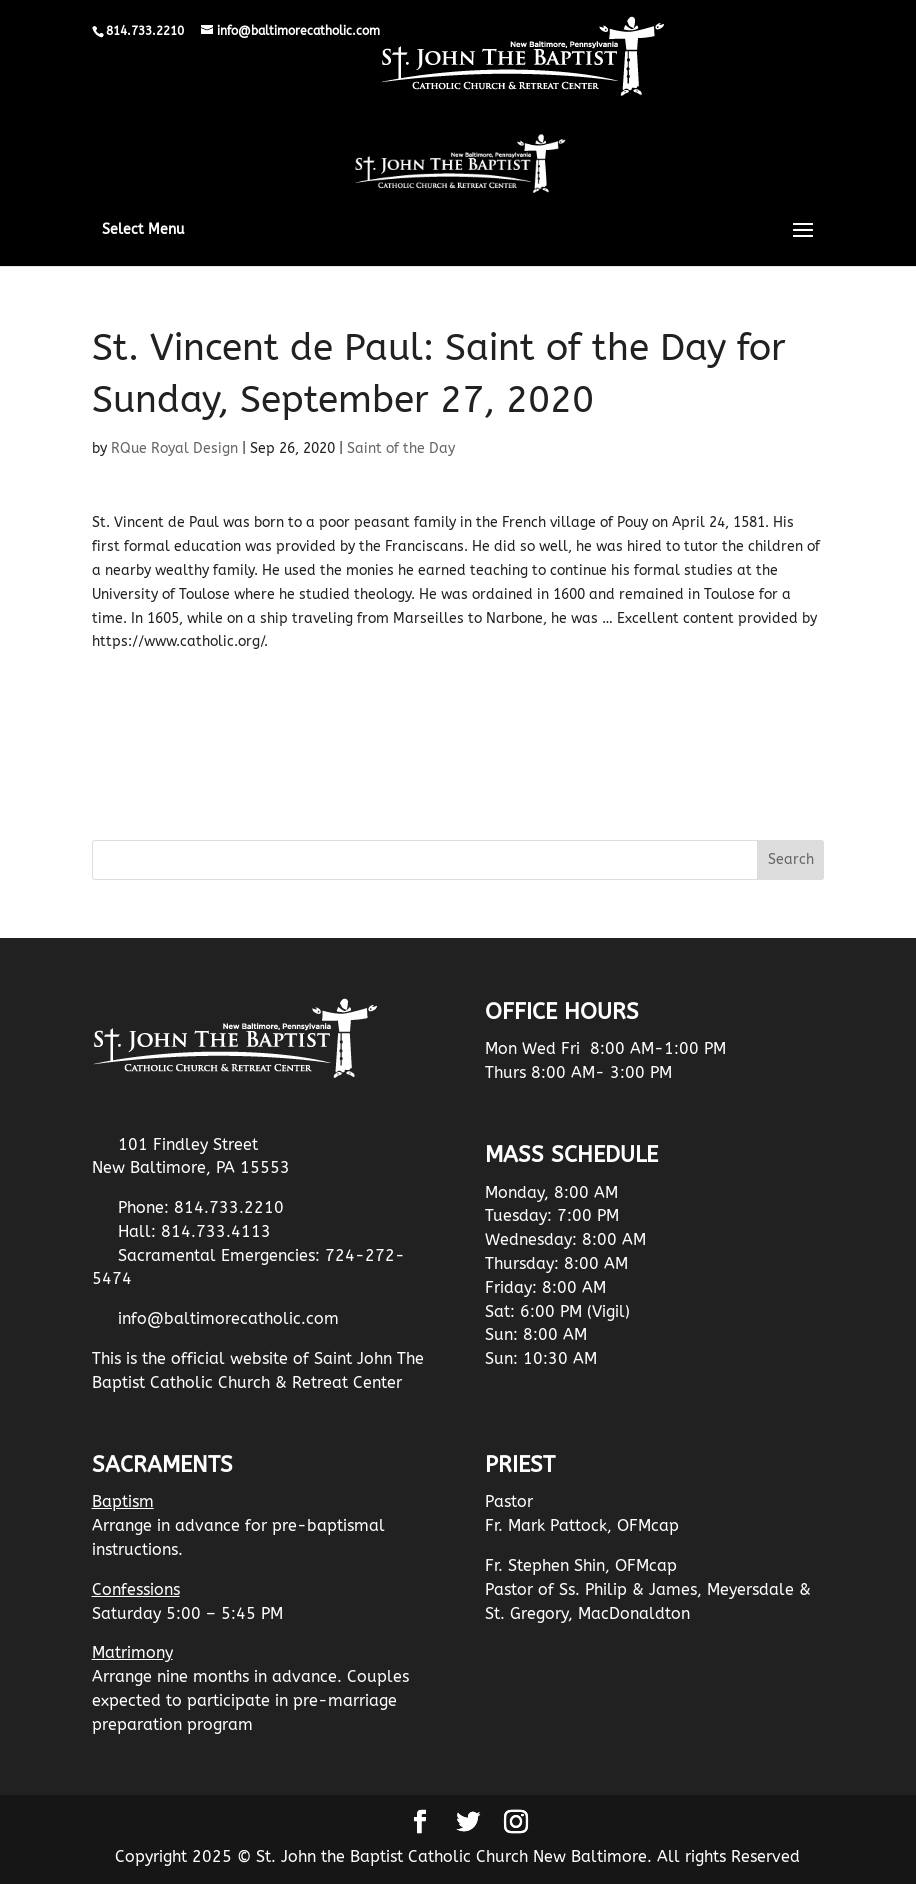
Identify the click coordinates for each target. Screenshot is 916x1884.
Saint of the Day (401, 448)
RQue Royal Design (174, 448)
